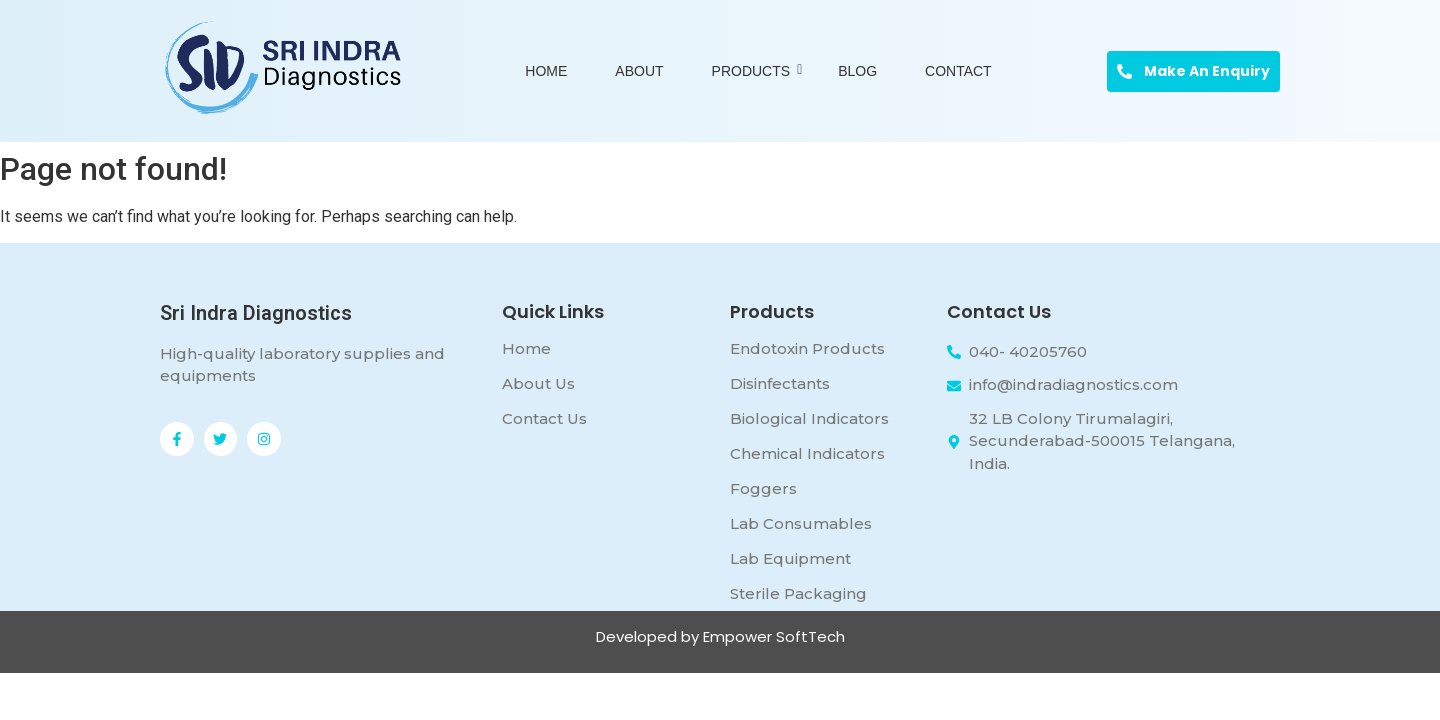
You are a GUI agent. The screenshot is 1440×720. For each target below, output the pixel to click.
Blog (857, 71)
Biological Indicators (809, 418)
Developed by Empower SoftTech (720, 636)
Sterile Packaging (798, 593)
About (639, 71)
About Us (538, 383)
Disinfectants (780, 383)
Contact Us (544, 418)
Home (546, 71)
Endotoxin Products (807, 348)
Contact (958, 71)
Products (755, 71)
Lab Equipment (790, 558)
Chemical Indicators (807, 453)
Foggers (763, 488)
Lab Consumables (801, 523)
